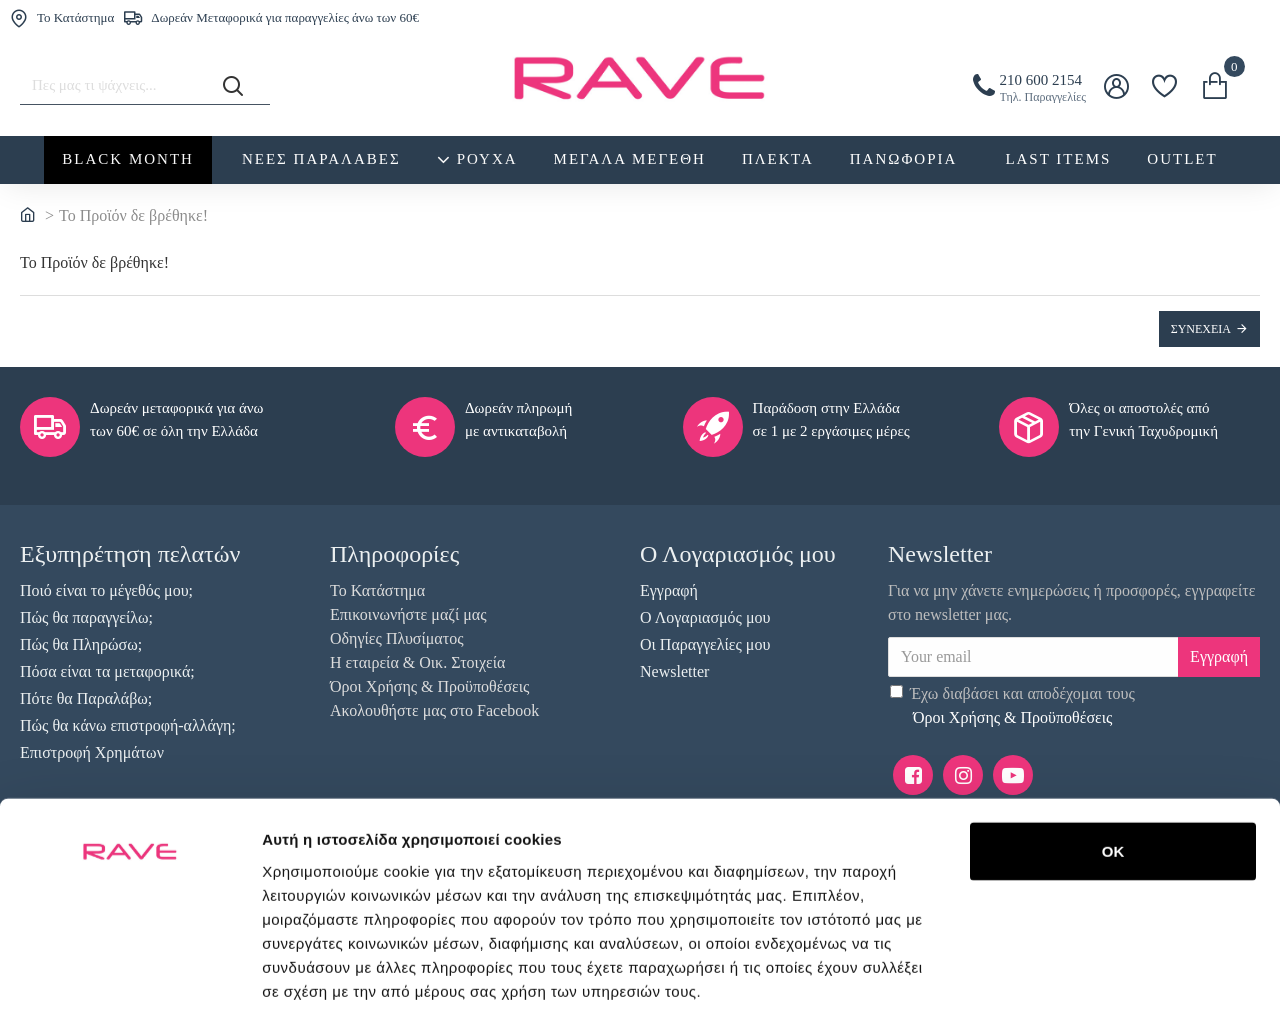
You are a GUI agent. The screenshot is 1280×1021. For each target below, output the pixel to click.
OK (1113, 730)
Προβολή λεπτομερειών (348, 981)
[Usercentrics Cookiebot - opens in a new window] (129, 982)
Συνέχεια (1201, 329)
